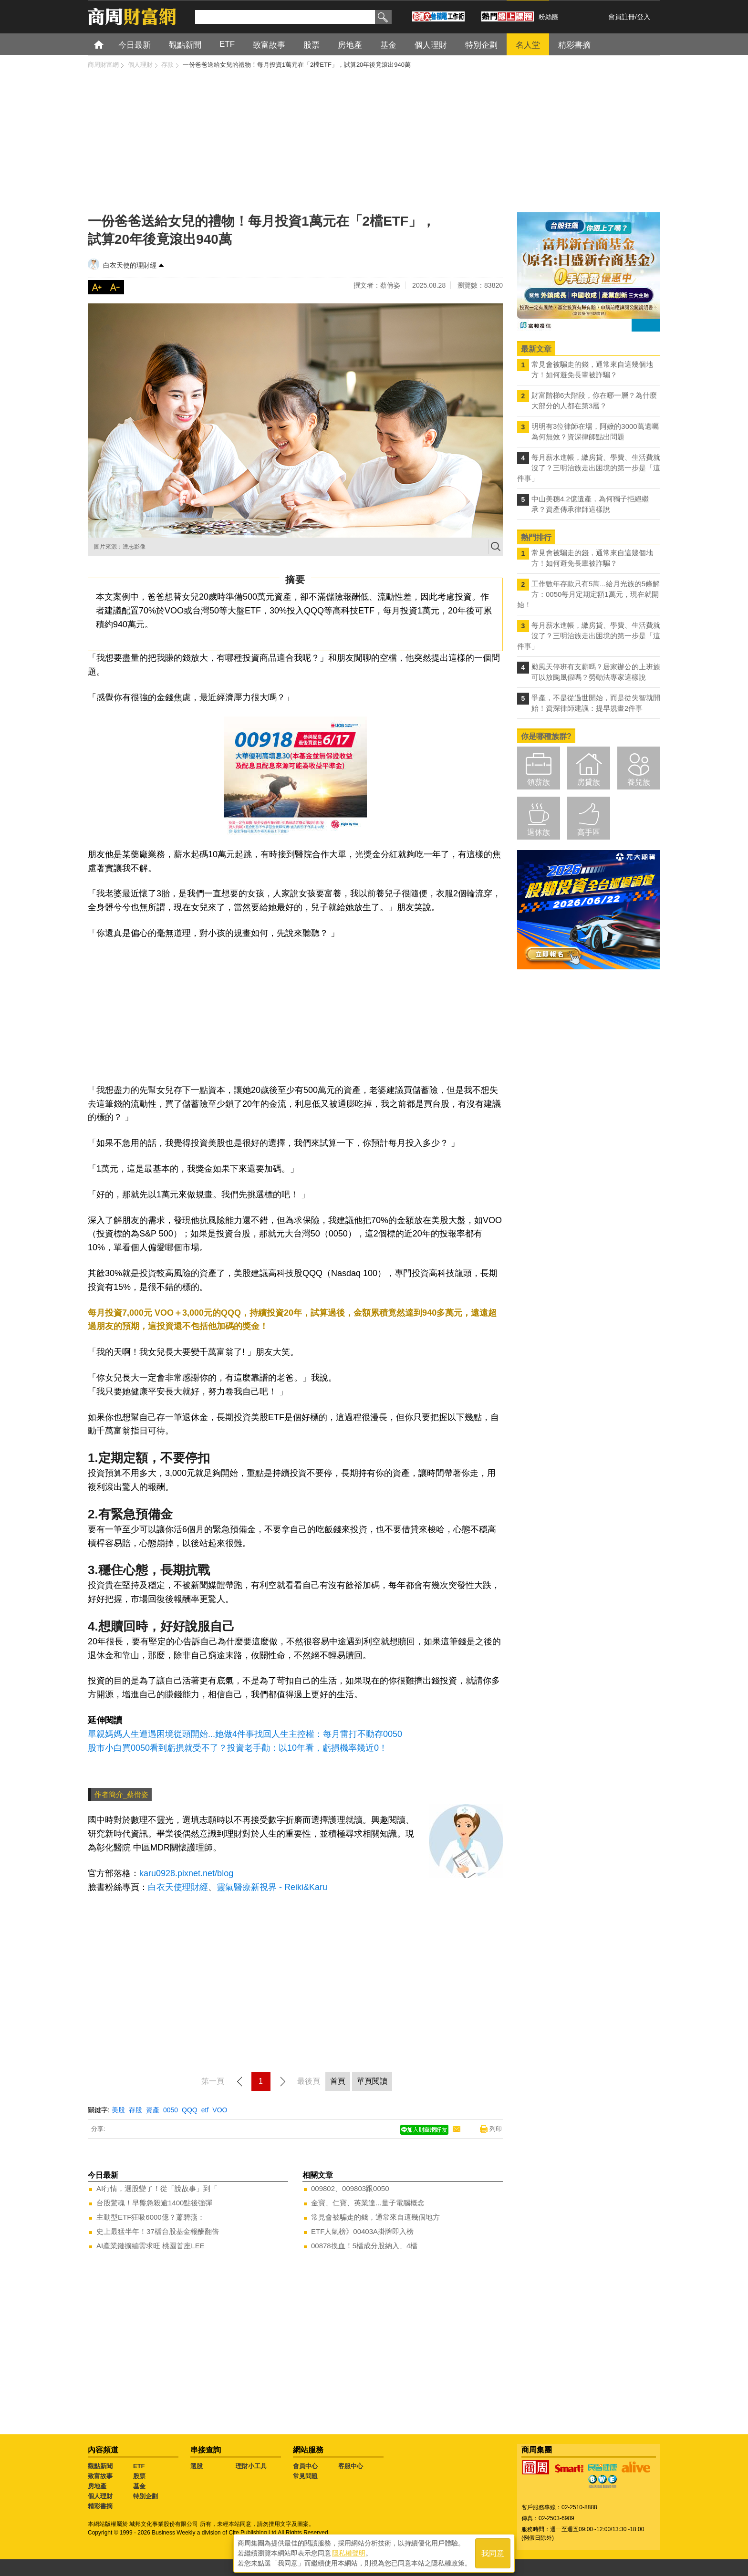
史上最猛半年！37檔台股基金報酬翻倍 (157, 2231)
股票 (139, 2476)
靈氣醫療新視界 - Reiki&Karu (272, 1887)
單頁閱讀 (372, 2081)
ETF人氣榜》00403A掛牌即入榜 (362, 2231)
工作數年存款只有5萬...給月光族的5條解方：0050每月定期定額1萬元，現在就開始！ (588, 594)
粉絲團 (549, 17)
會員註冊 (621, 17)
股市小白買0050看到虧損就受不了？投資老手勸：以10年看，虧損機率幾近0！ (237, 1748)
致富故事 (100, 2476)
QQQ (189, 2110)
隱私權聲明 (348, 2552)
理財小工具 (251, 2466)
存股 (135, 2110)
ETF (139, 2466)
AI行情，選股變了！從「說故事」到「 (157, 2188)
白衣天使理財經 (178, 1887)
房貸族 (588, 782)
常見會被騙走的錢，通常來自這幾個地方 (375, 2217)
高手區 (588, 832)
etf (205, 2110)
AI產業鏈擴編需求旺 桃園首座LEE (150, 2246)
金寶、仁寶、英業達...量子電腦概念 (368, 2203)
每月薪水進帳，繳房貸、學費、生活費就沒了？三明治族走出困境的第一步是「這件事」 (588, 467)
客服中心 (350, 2466)
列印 (495, 2128)
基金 (139, 2486)
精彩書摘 (100, 2506)
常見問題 (305, 2476)
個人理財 (100, 2496)
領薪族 (538, 782)
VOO (219, 2110)
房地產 (97, 2486)
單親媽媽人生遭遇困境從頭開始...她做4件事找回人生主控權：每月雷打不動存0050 (245, 1734)
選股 (196, 2466)
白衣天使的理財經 (129, 265)
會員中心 (305, 2466)
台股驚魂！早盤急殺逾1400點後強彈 (154, 2203)
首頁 (107, 44)
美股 (118, 2110)
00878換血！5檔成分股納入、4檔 (364, 2246)
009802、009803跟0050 (350, 2188)
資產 (152, 2110)
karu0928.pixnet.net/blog (186, 1873)
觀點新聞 (100, 2466)
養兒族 (638, 782)
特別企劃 (145, 2496)
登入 (643, 17)
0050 (170, 2110)
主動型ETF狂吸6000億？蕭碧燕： (150, 2217)
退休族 (538, 832)
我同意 (492, 2553)
